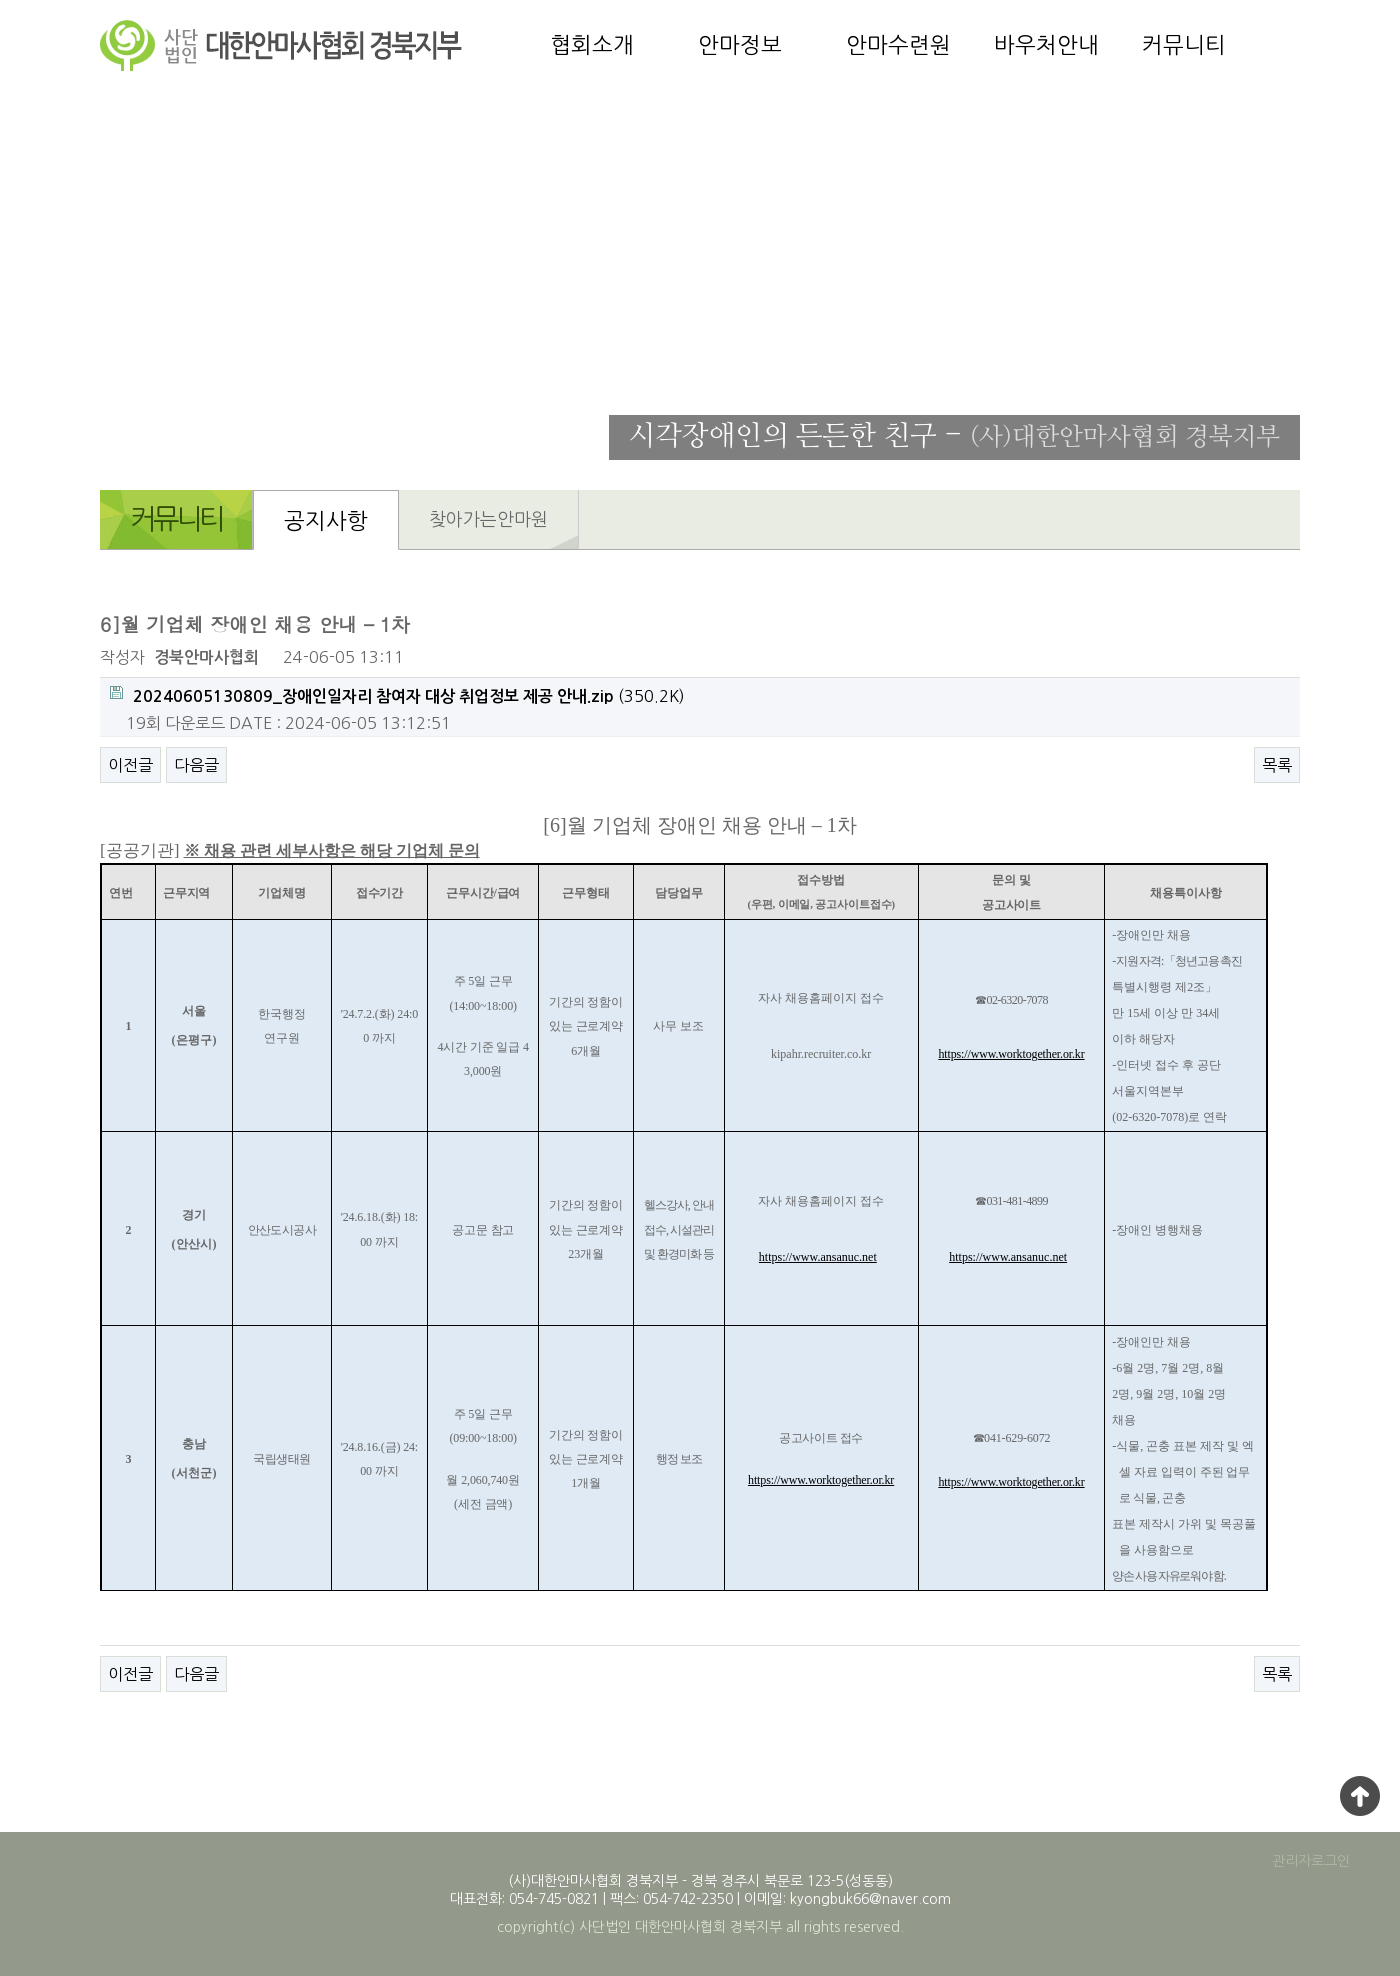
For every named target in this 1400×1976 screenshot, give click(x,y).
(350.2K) (397, 695)
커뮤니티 (1184, 45)
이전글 (130, 765)
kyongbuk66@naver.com (870, 1899)
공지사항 (326, 521)
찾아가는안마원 (488, 520)
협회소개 (592, 45)
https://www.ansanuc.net (818, 1257)
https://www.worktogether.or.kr (1011, 1054)
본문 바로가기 (0, 0)
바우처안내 (1046, 45)
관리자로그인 (1311, 1861)
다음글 (196, 765)
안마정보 (740, 45)
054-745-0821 (554, 1899)
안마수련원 (898, 45)
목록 (1277, 765)
